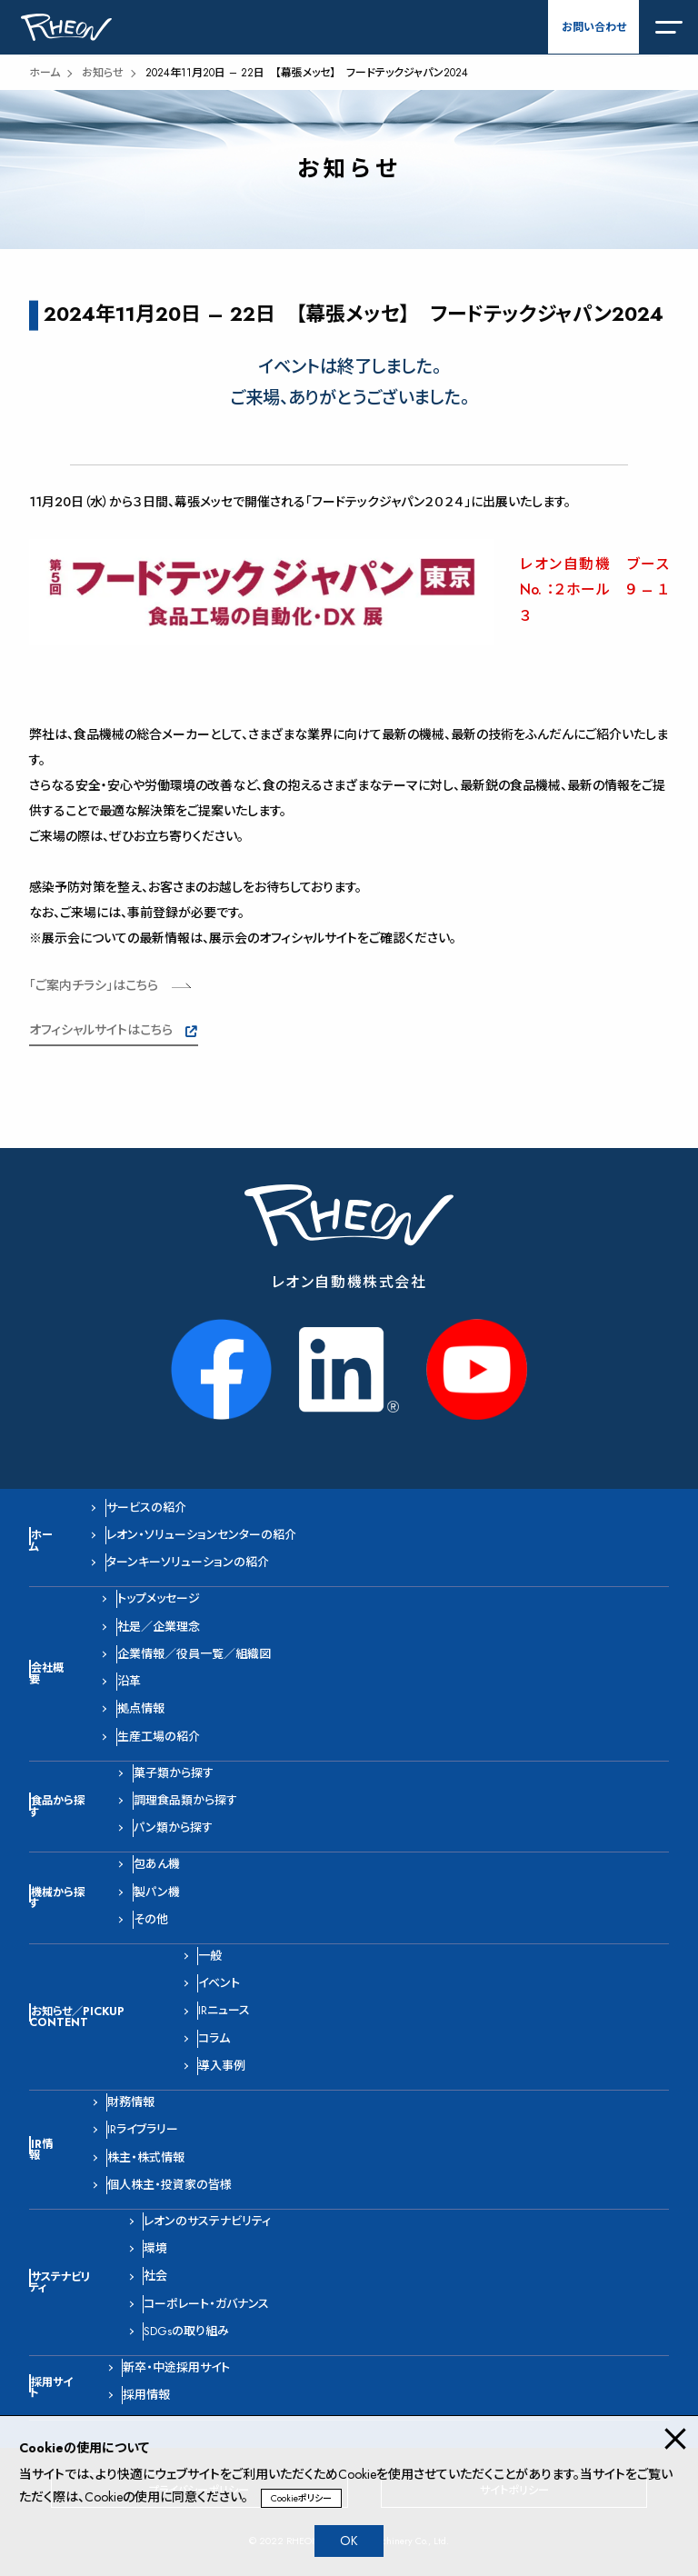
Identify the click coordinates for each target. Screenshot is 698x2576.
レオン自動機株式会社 (349, 1282)
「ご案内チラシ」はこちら (93, 985)
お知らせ (103, 73)
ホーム (44, 73)
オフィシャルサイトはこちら (101, 1030)
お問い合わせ (594, 27)
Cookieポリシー (301, 2498)
